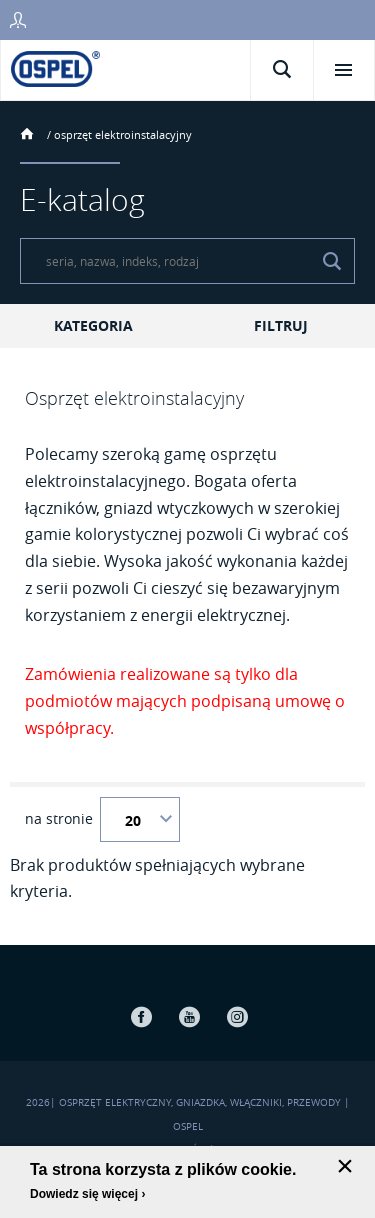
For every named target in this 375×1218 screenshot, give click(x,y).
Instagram (238, 1016)
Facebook (142, 1016)
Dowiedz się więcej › (87, 1194)
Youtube (190, 1016)
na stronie (59, 819)
